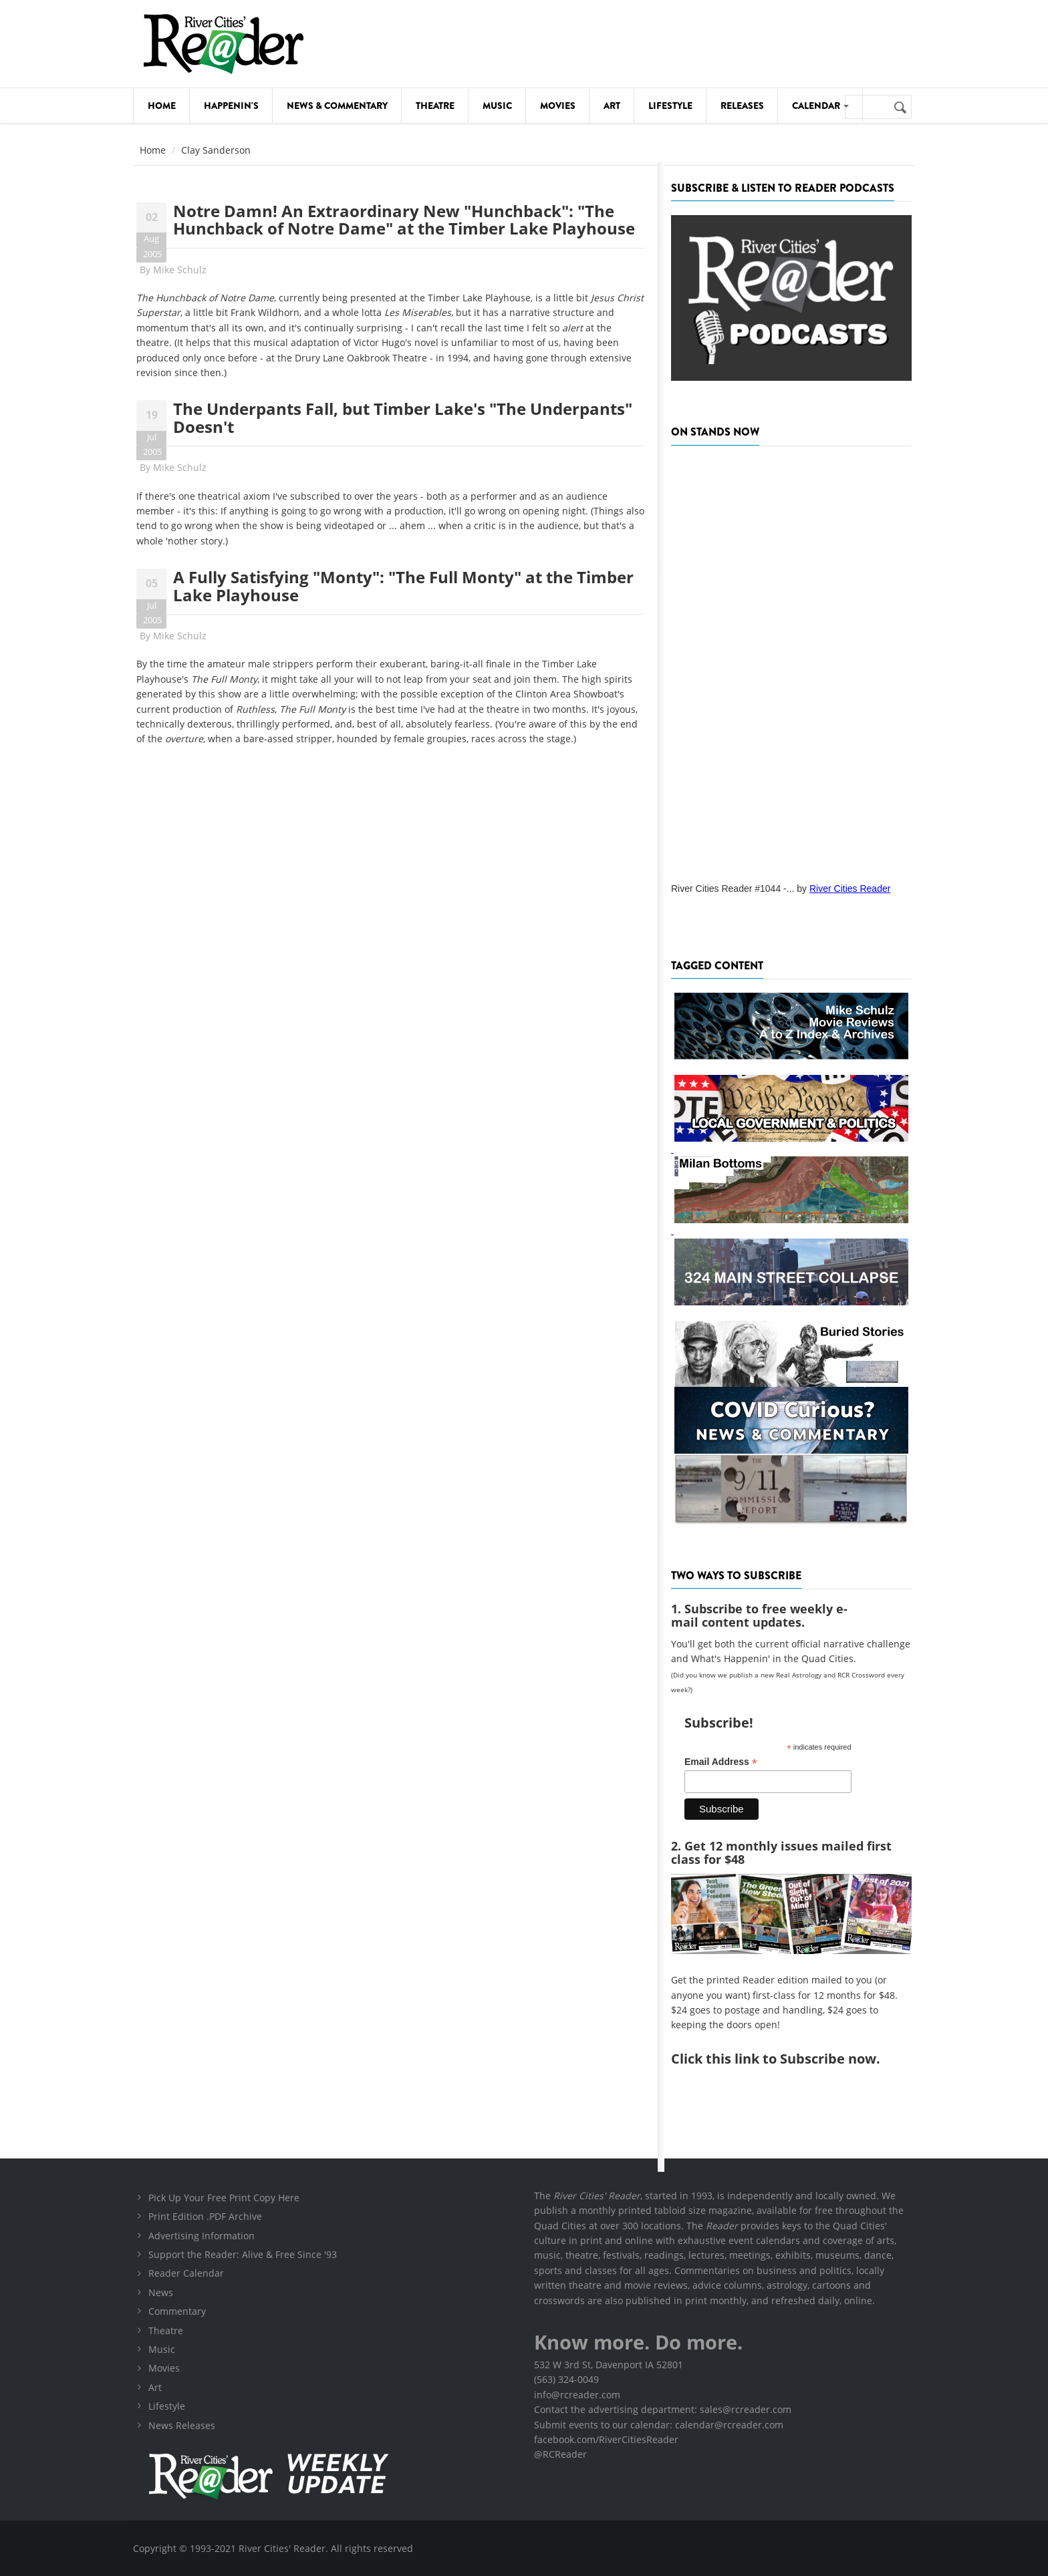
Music (497, 105)
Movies (557, 105)
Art (612, 105)
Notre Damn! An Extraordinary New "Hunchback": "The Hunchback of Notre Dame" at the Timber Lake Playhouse (404, 219)
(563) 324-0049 (566, 2379)
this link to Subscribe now (791, 2059)
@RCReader (560, 2454)
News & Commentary (337, 105)
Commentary (177, 2311)
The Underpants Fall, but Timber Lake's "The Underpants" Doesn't (402, 417)
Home (162, 105)
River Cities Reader (849, 888)
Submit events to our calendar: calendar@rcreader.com (658, 2424)
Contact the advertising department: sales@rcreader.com (662, 2409)
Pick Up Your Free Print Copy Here (223, 2197)
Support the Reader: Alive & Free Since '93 (242, 2254)
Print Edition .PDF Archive (205, 2216)
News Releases (181, 2425)
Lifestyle (670, 105)
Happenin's (231, 105)
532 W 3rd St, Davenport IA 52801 (608, 2364)
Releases (742, 105)
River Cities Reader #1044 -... (732, 888)
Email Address (720, 1762)
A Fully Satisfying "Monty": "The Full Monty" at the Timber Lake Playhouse (403, 585)
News (160, 2292)
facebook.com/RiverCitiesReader (606, 2439)
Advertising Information (201, 2235)
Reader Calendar (186, 2273)
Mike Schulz (180, 269)
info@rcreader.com (577, 2394)
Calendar (820, 105)
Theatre (435, 105)
